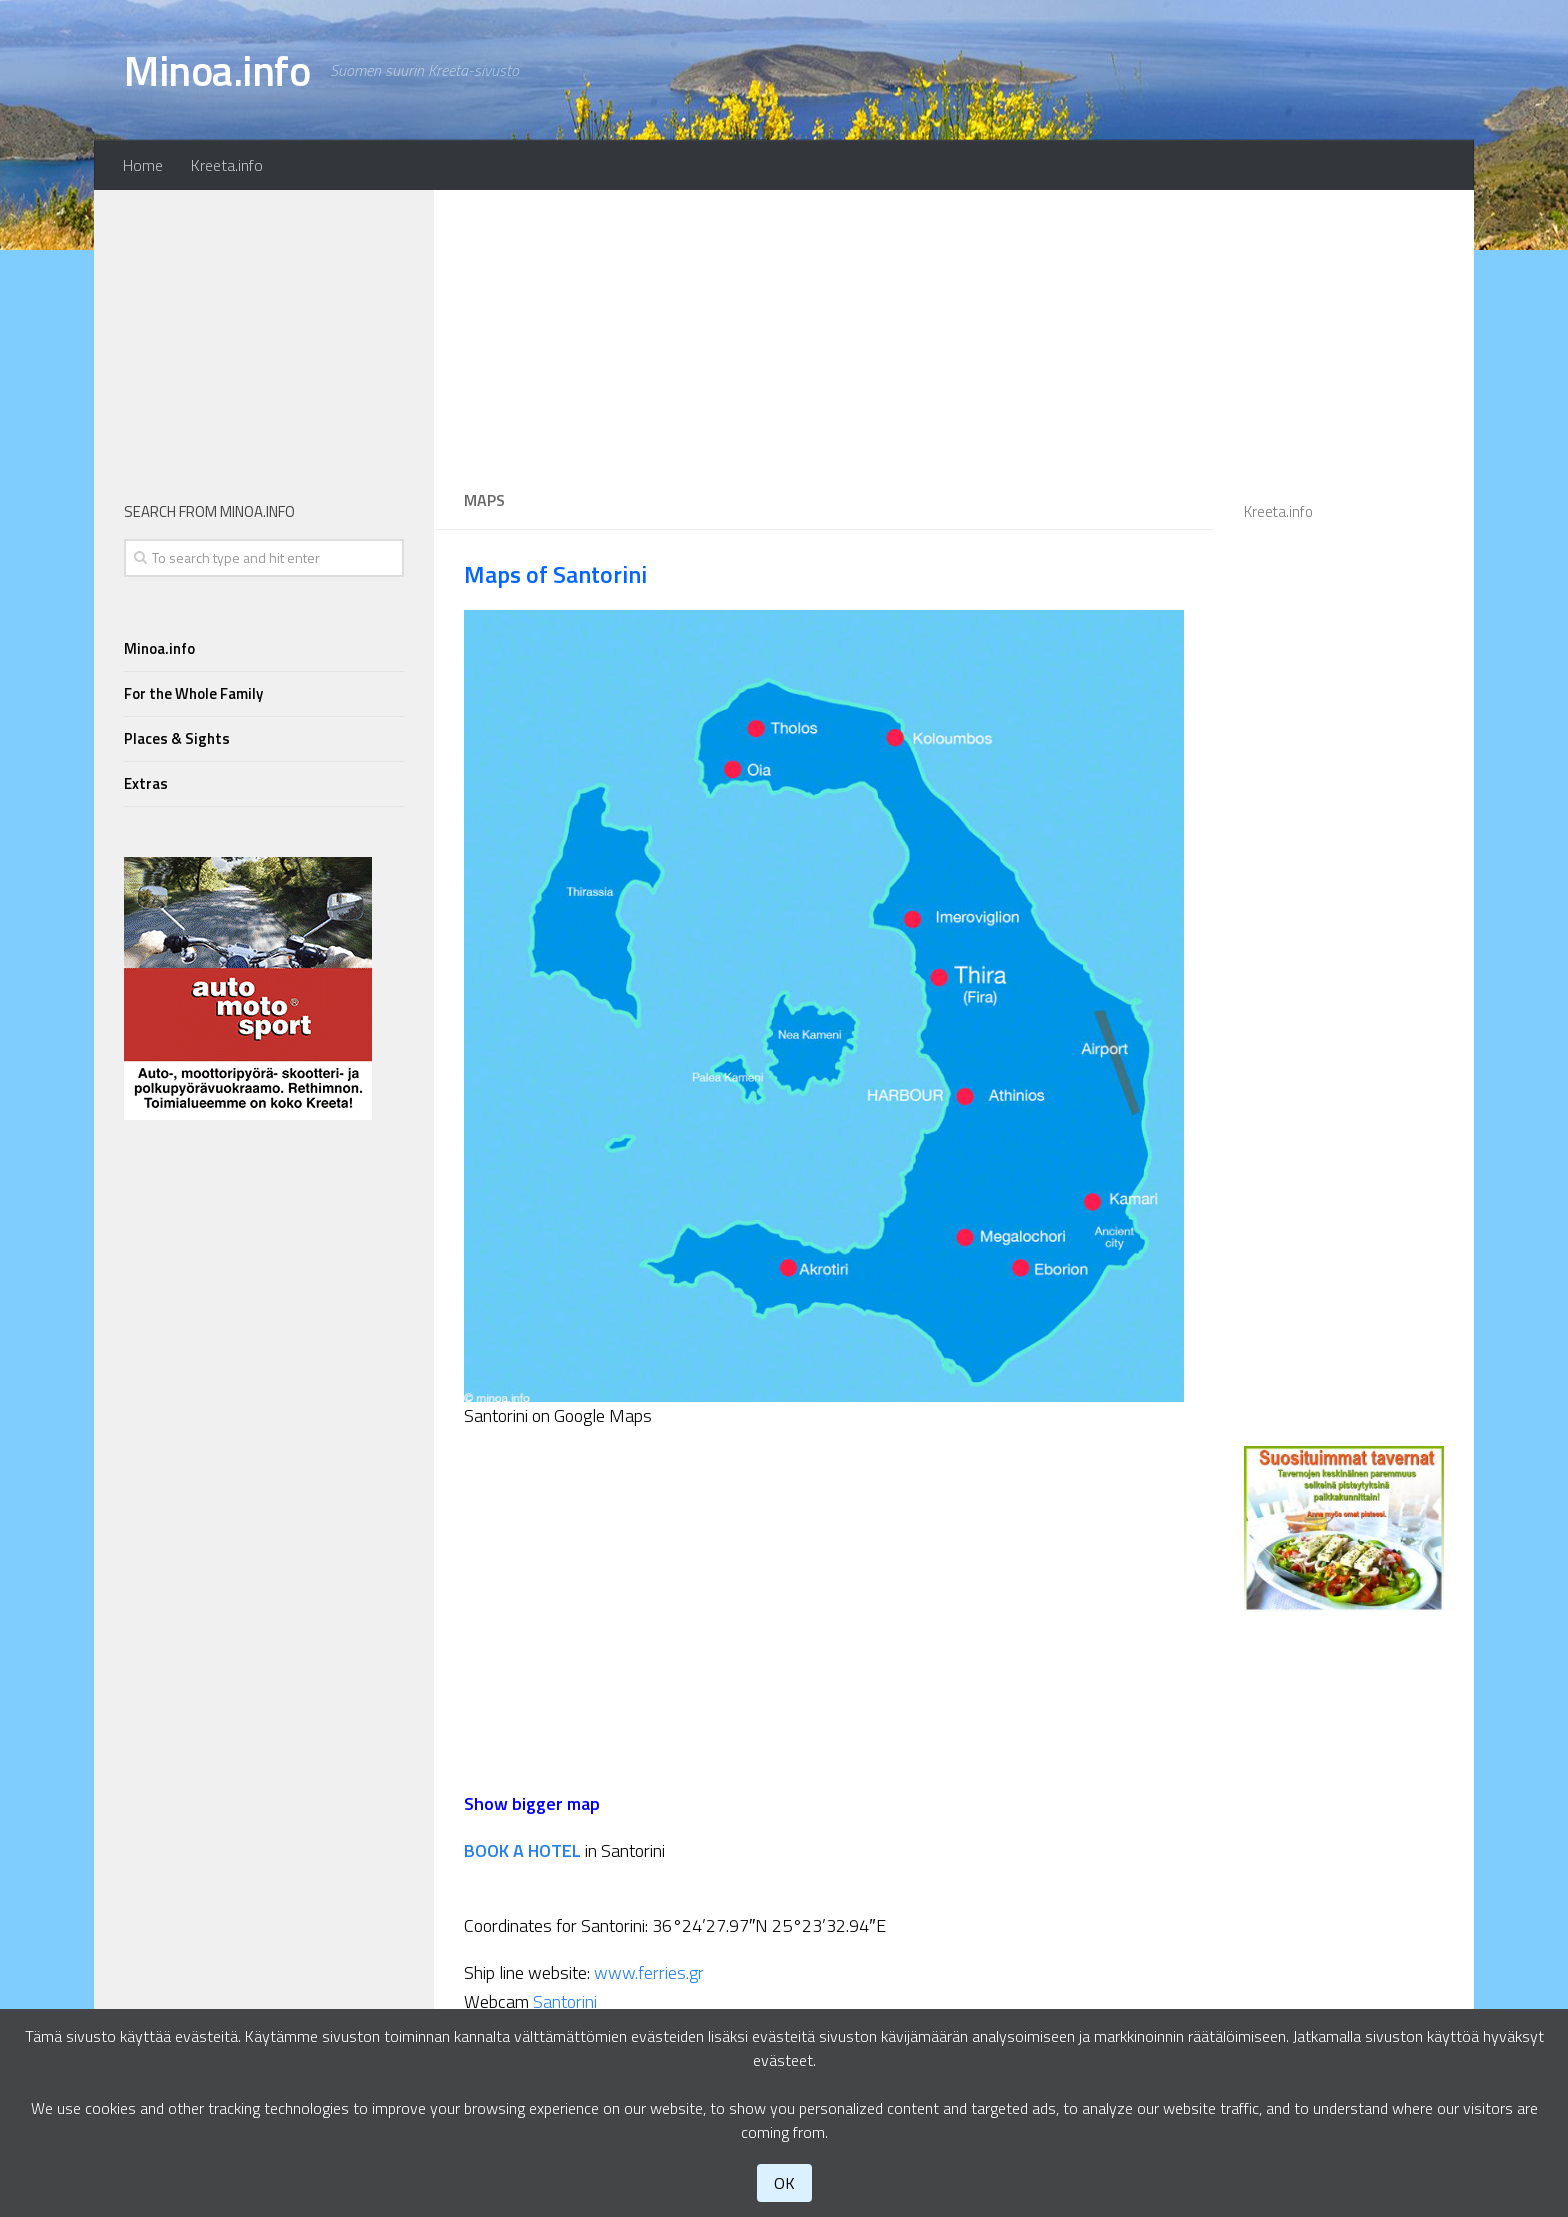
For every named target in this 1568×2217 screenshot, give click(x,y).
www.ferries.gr (649, 1972)
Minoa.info (217, 70)
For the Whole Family (193, 693)
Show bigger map (532, 1803)
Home (143, 165)
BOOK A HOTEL (522, 1850)
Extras (146, 783)
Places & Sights (177, 738)
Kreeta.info (227, 165)
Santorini (565, 2001)
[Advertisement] (824, 330)
